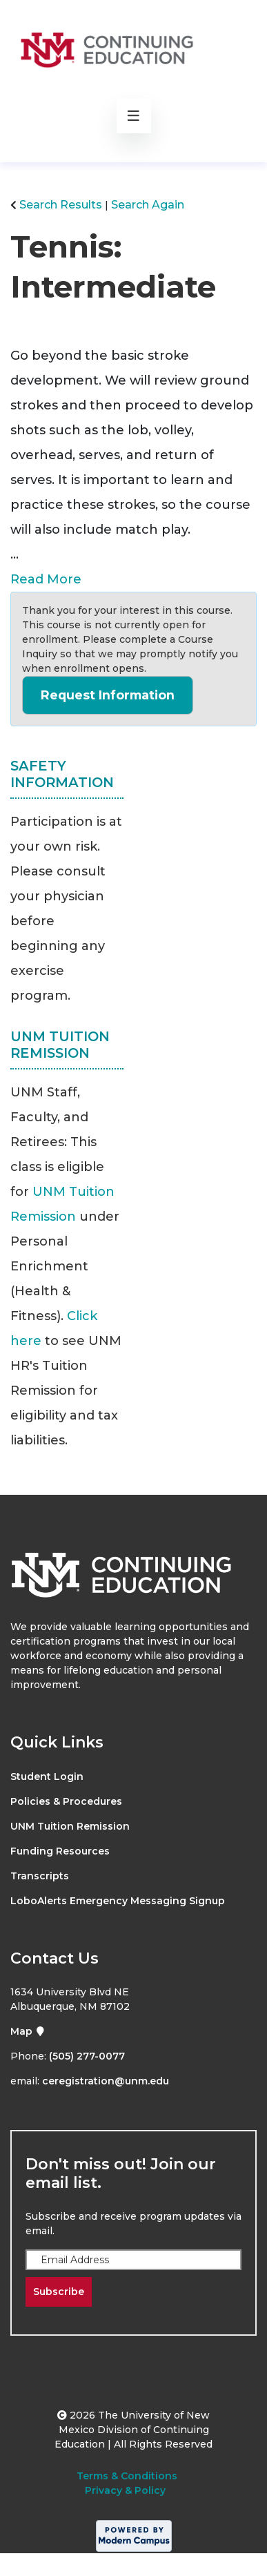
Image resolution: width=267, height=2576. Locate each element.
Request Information (108, 695)
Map (28, 2031)
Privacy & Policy (125, 2490)
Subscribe (58, 2291)
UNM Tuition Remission (70, 1826)
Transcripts (39, 1876)
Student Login (46, 1776)
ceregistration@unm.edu (105, 2081)
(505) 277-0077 (87, 2056)
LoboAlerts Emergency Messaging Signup (117, 1901)
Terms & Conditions (127, 2476)
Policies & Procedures (66, 1801)
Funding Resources (60, 1851)
